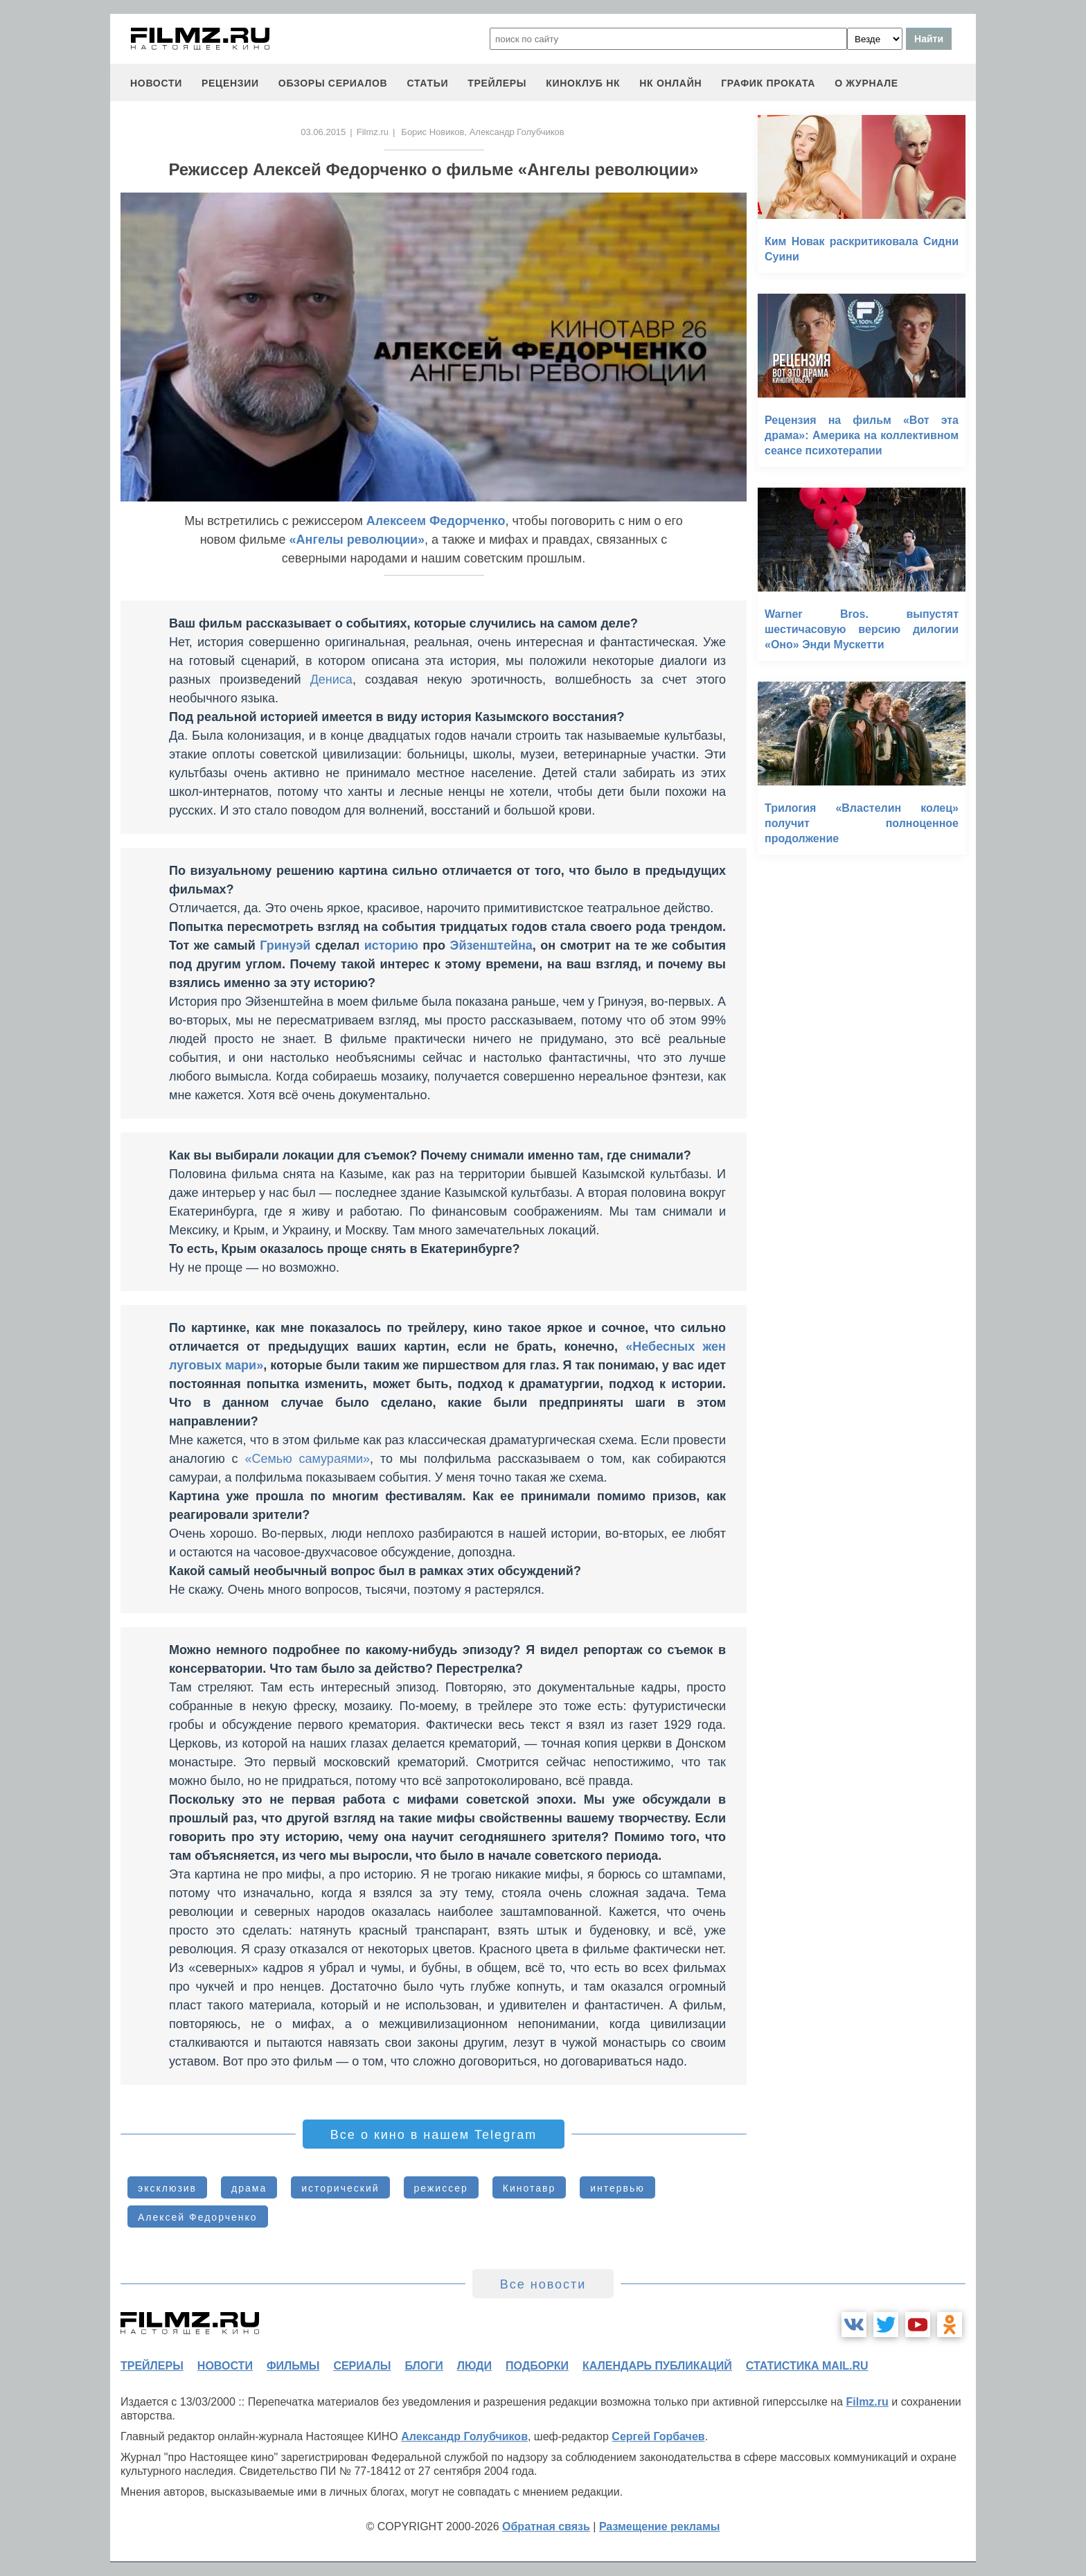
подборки (537, 2366)
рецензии (230, 83)
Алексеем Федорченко (436, 521)
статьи (427, 83)
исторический (340, 2188)
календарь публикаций (657, 2366)
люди (474, 2366)
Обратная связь (546, 2526)
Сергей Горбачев (658, 2436)
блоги (423, 2366)
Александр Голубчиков (464, 2436)
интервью (617, 2188)
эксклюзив (167, 2188)
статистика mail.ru (807, 2366)
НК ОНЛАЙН (670, 83)
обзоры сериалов (333, 83)
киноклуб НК (583, 83)
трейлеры (497, 83)
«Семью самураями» (307, 1459)
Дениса (331, 679)
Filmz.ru (373, 132)
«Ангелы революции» (357, 540)
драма (249, 2188)
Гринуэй (285, 945)
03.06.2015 (323, 132)
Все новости (543, 2284)
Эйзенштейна (491, 945)
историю (391, 945)
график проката (768, 83)
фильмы (293, 2366)
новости (156, 83)
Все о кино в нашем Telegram (433, 2135)
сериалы (362, 2366)
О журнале (866, 83)
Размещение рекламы (659, 2526)
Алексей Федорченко (198, 2217)
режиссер (441, 2188)
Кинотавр (529, 2188)
